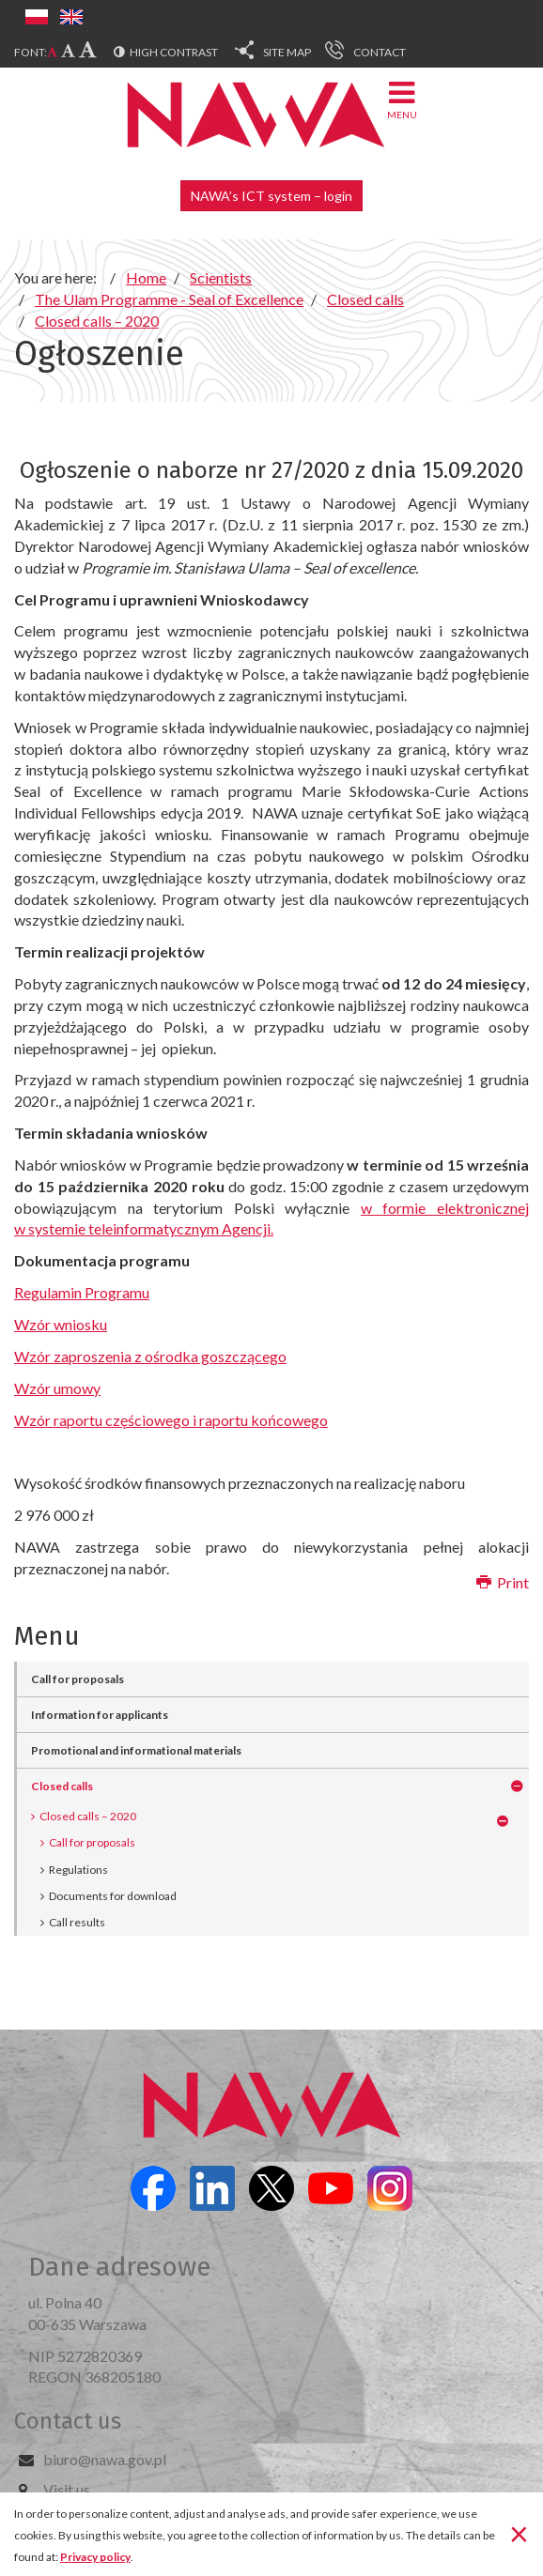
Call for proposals (77, 1679)
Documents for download (113, 1896)
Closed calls (62, 1786)
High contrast (174, 52)
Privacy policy (95, 2557)
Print (502, 1582)
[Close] (519, 2533)
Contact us (67, 2421)
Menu (402, 99)
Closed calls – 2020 (87, 1816)
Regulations (78, 1870)
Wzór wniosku (60, 1324)
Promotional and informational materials (136, 1750)
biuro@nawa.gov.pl (104, 2459)
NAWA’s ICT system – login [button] (271, 196)
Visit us (66, 2489)
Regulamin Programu (81, 1292)
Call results (77, 1922)
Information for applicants (99, 1715)
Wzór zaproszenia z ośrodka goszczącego (150, 1356)
